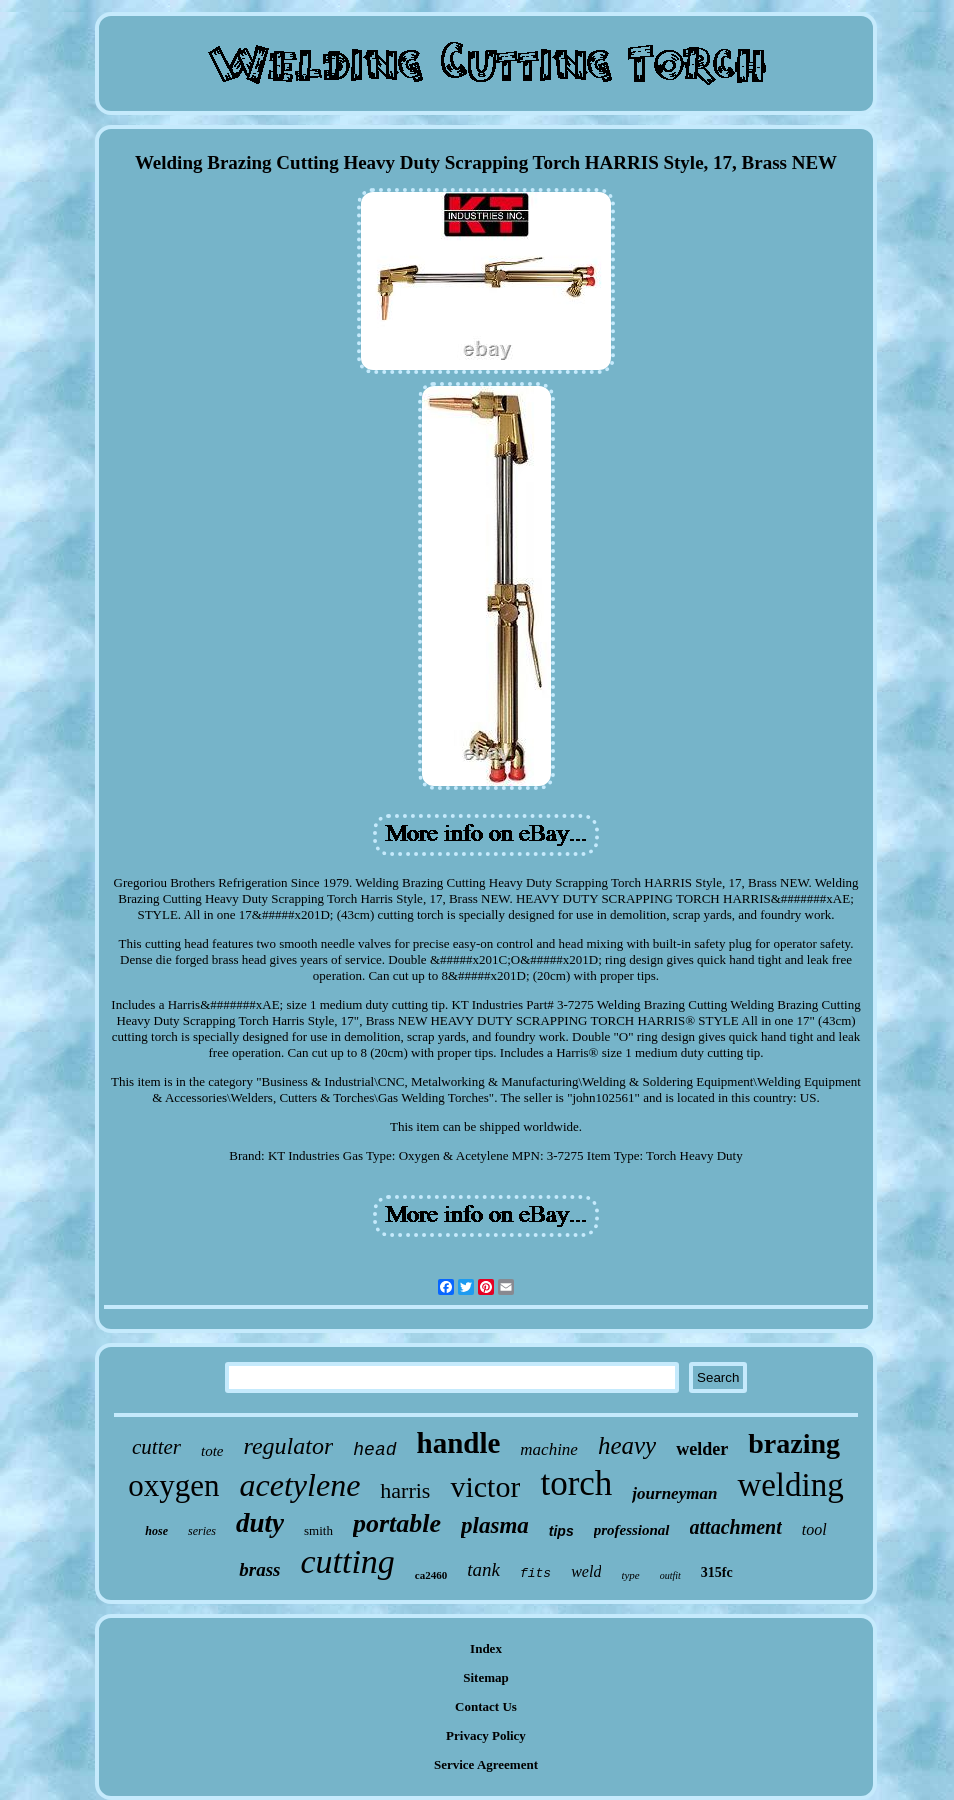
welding (790, 1485)
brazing (794, 1443)
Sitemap (486, 1677)
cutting (347, 1561)
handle (459, 1443)
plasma (495, 1525)
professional (632, 1530)
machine (549, 1449)
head (374, 1450)
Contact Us (486, 1706)
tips (561, 1531)
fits (535, 1573)
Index (486, 1648)
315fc (717, 1572)
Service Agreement (486, 1764)
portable (397, 1523)
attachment (736, 1527)
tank (483, 1569)
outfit (670, 1575)
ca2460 (431, 1575)
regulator (289, 1446)
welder (702, 1449)
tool (814, 1529)
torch (576, 1483)
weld (586, 1571)
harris (405, 1490)
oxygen (173, 1485)
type (630, 1575)
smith (318, 1530)
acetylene (300, 1485)
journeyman (674, 1493)
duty (260, 1523)
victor (485, 1486)
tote (212, 1451)
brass (259, 1569)
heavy (627, 1445)
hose (156, 1531)
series (202, 1531)
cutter (156, 1447)
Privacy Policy (486, 1735)
